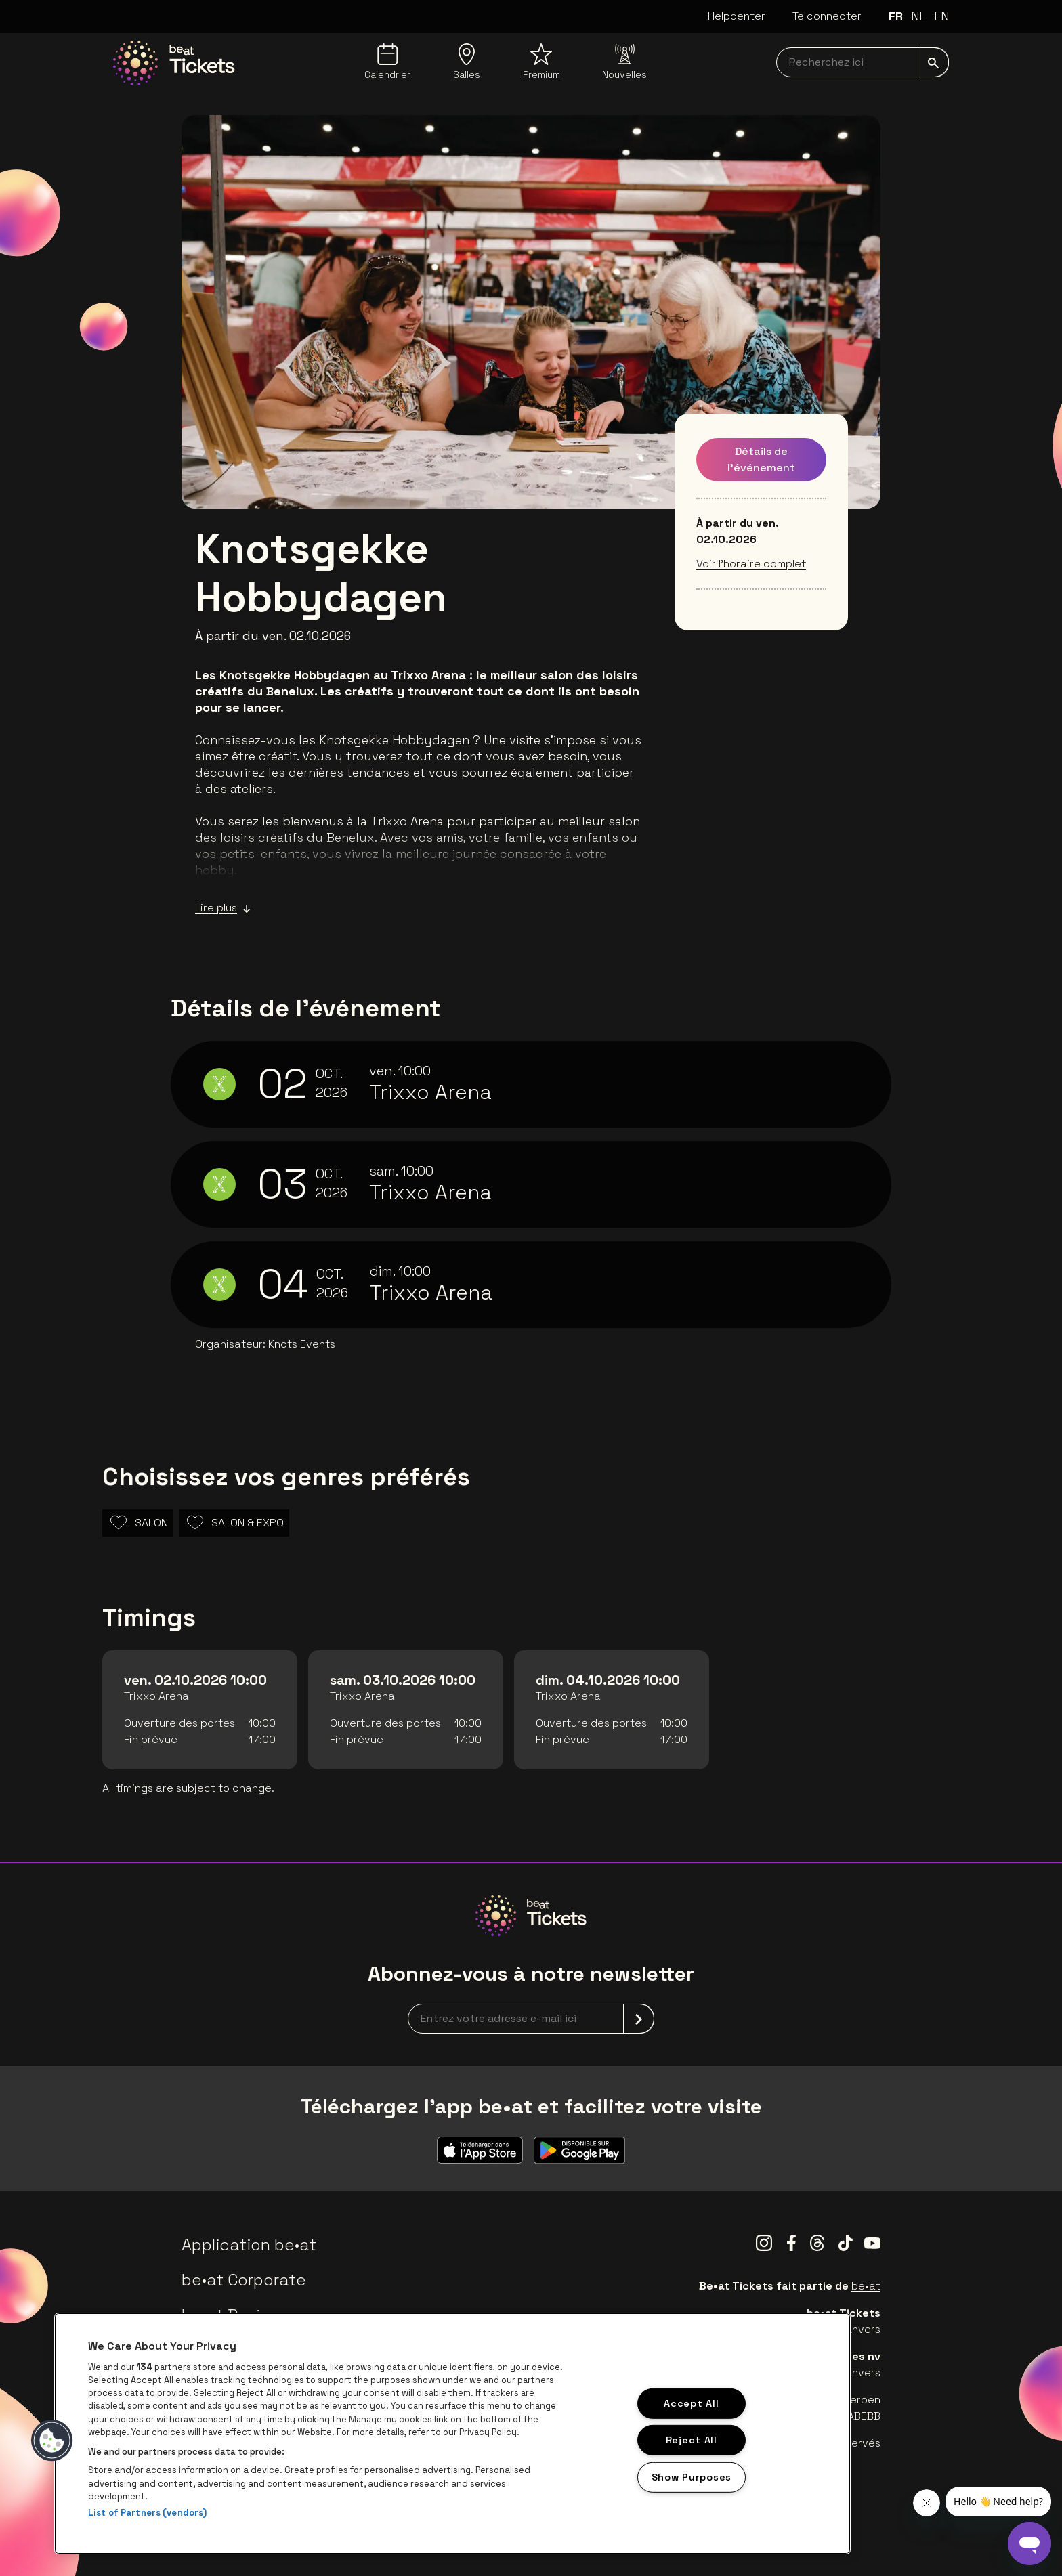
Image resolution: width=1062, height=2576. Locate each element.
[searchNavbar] (862, 62)
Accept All (691, 2403)
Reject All (691, 2440)
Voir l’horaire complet (751, 564)
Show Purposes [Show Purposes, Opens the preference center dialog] (691, 2477)
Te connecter (827, 16)
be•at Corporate (244, 2279)
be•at (865, 2286)
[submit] (933, 62)
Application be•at (249, 2244)
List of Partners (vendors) (147, 2512)
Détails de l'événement (761, 459)
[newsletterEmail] (531, 2019)
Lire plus (223, 908)
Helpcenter (736, 16)
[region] (452, 2433)
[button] (52, 2440)
